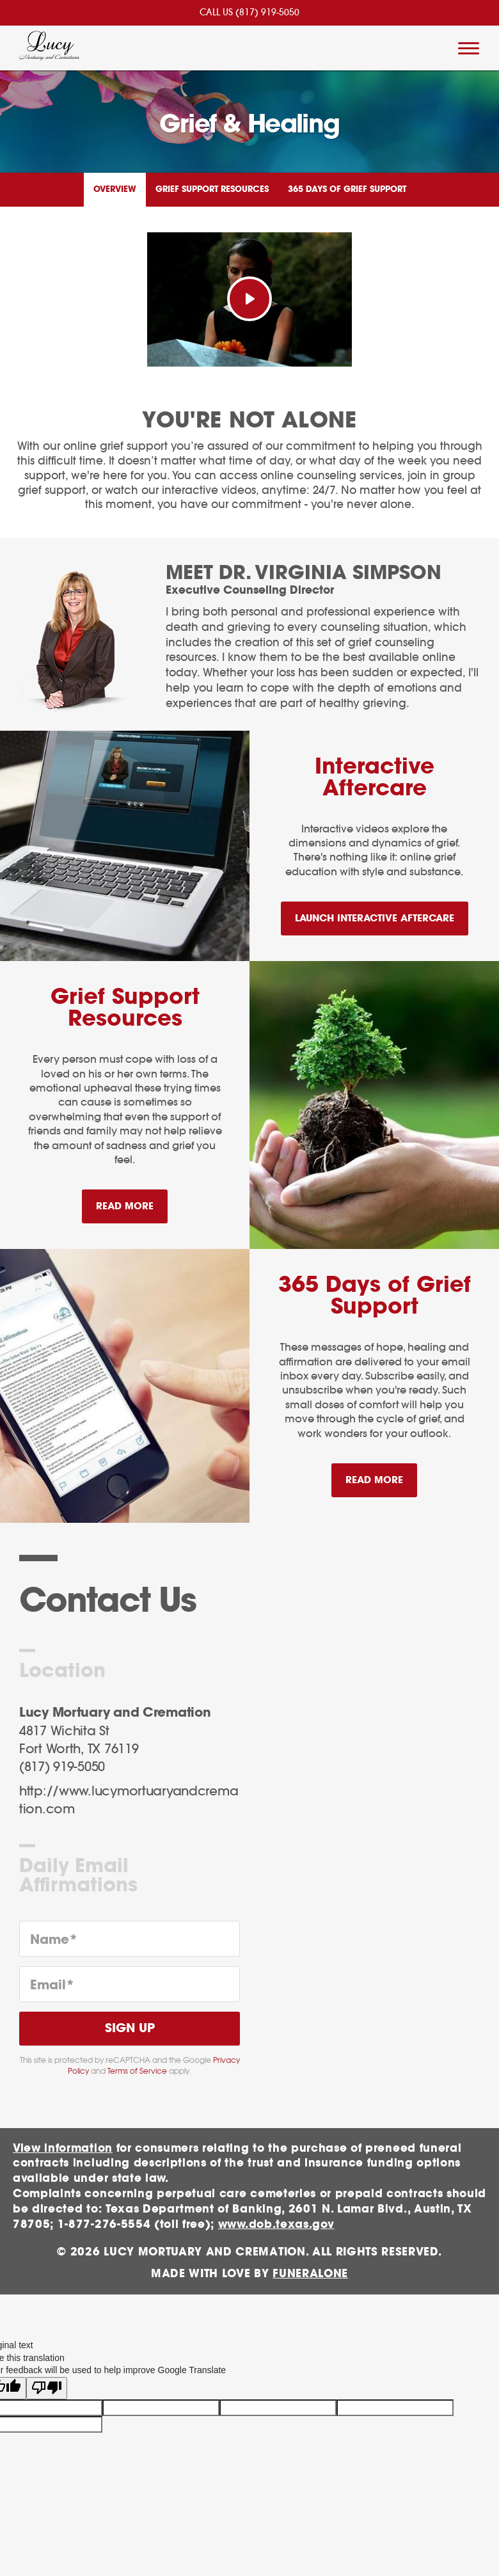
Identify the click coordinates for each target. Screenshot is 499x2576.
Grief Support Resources (212, 190)
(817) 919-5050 (267, 12)
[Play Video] (249, 298)
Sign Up (130, 2029)
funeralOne (310, 2273)
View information (63, 2148)
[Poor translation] (46, 2380)
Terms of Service (137, 2071)
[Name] (129, 1939)
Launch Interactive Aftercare (374, 918)
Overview (114, 190)
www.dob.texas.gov (276, 2224)
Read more (132, 1200)
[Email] (129, 1984)
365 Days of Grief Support (347, 190)
